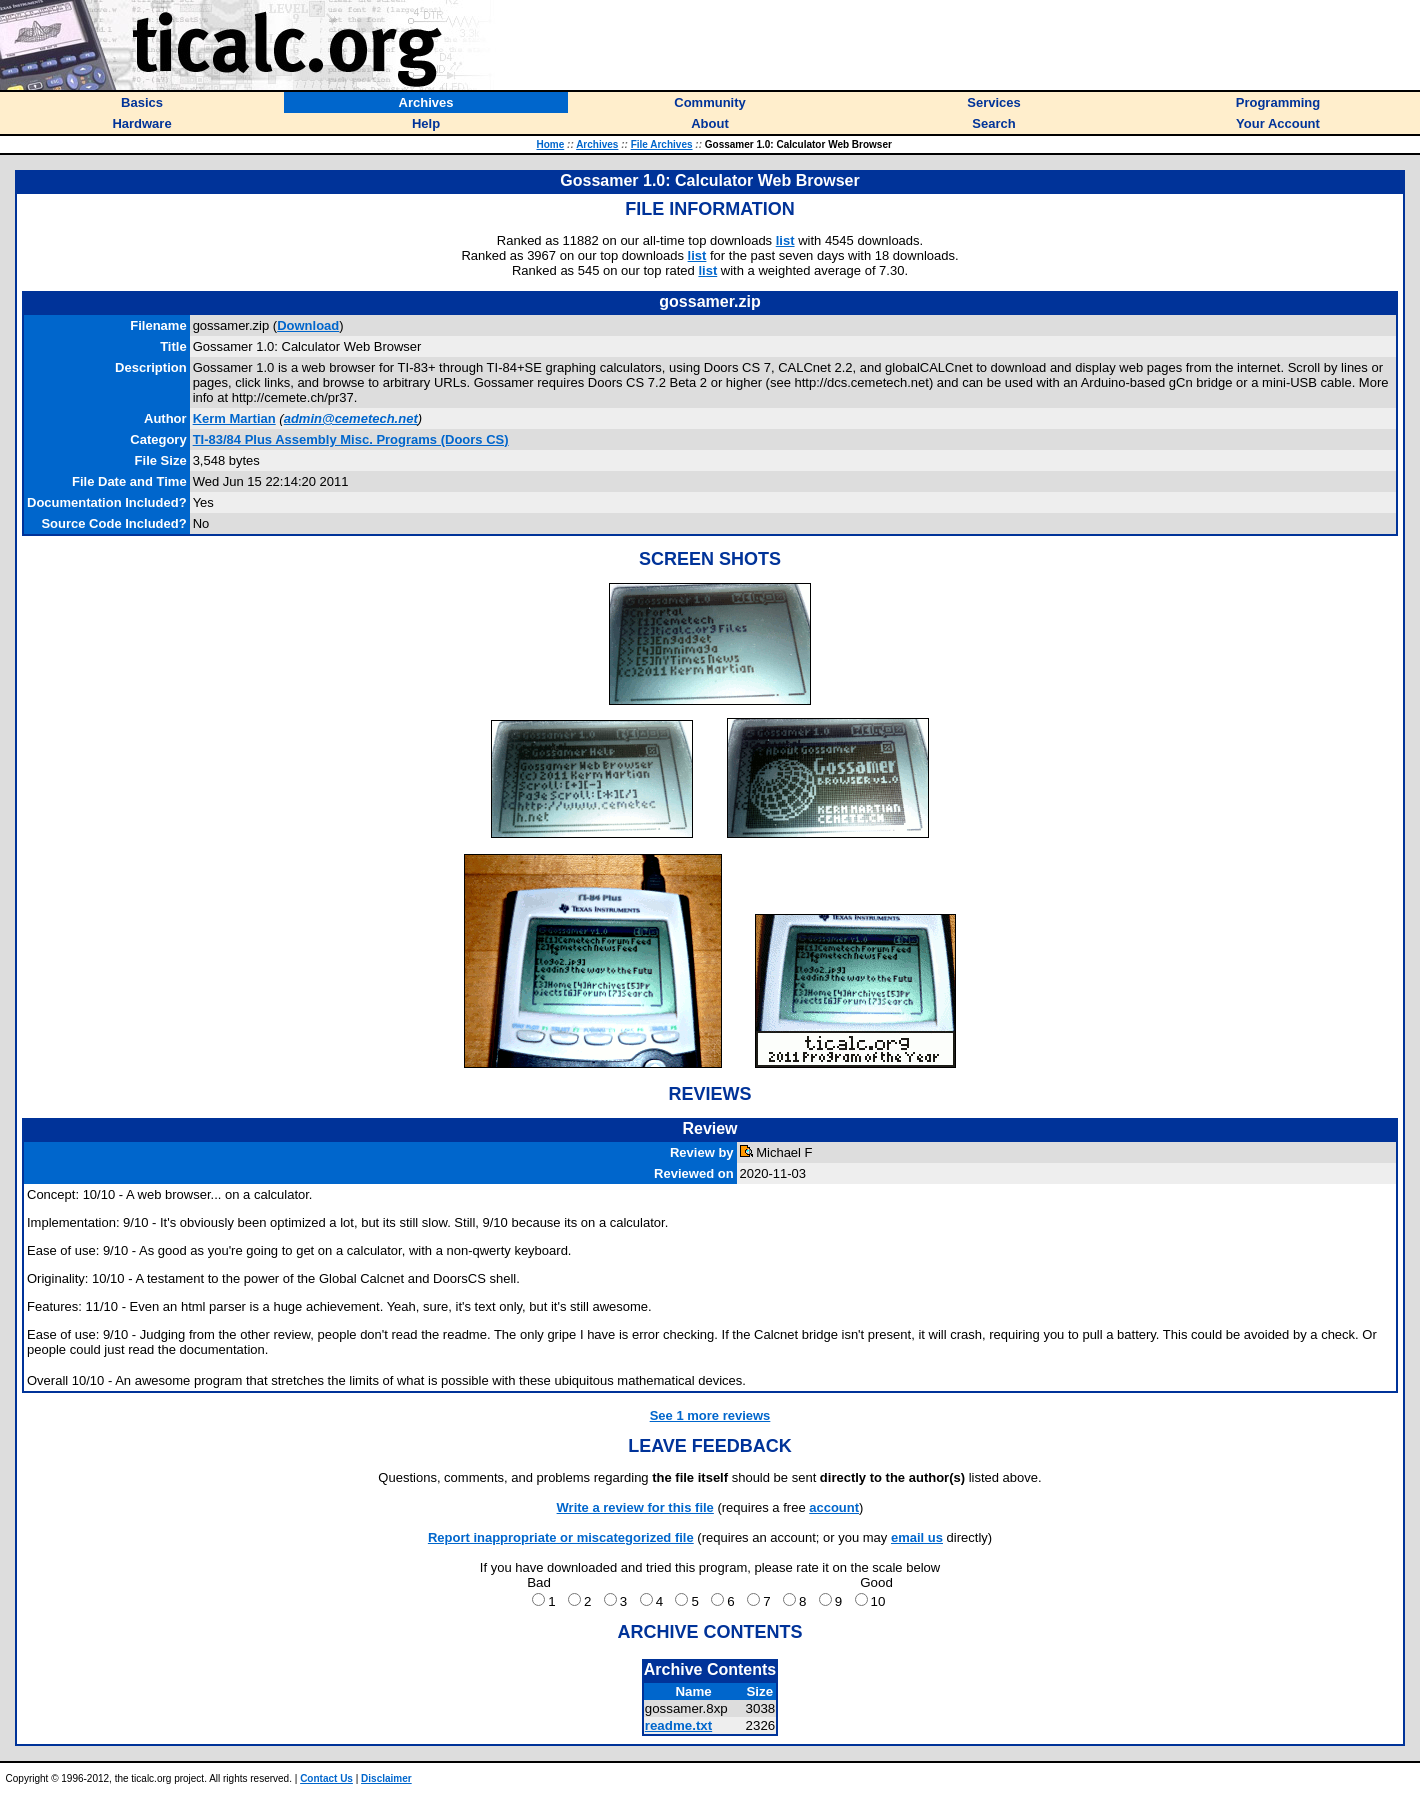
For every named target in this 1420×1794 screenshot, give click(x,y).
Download (308, 325)
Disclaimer (386, 1778)
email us (917, 1537)
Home (550, 144)
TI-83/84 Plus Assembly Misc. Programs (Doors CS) (351, 439)
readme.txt (678, 1725)
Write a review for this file (635, 1507)
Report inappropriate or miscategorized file (561, 1537)
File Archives (662, 144)
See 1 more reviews (710, 1415)
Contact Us (326, 1778)
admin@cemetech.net (351, 418)
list (785, 240)
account (834, 1507)
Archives (597, 144)
